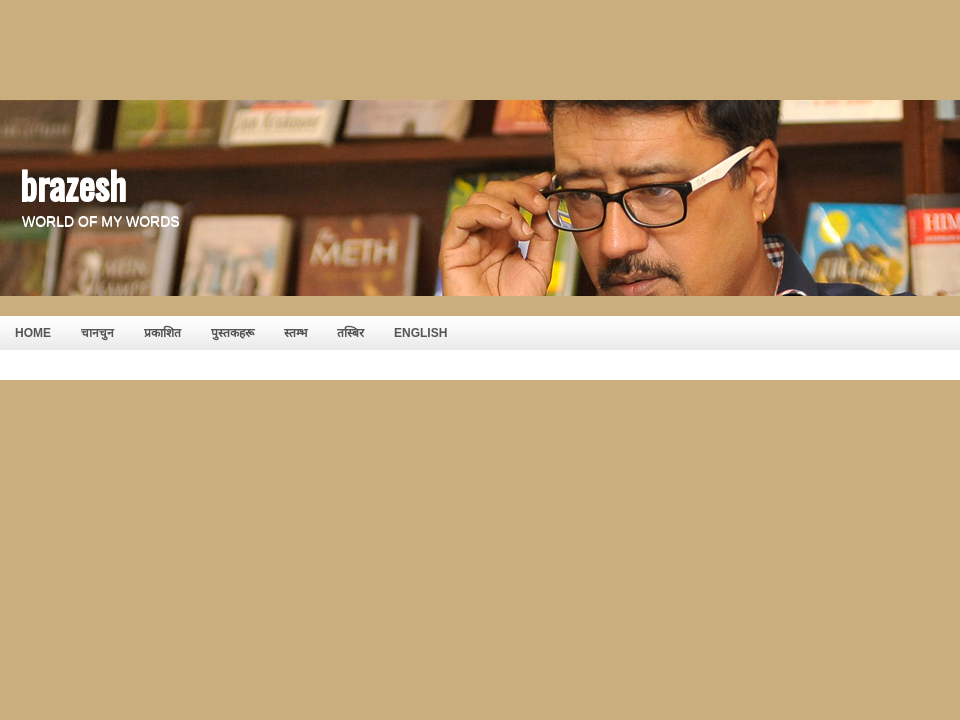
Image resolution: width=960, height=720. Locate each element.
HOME (33, 333)
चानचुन (97, 333)
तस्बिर (350, 333)
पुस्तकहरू (232, 333)
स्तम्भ (295, 333)
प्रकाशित (162, 333)
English (420, 333)
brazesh (73, 184)
